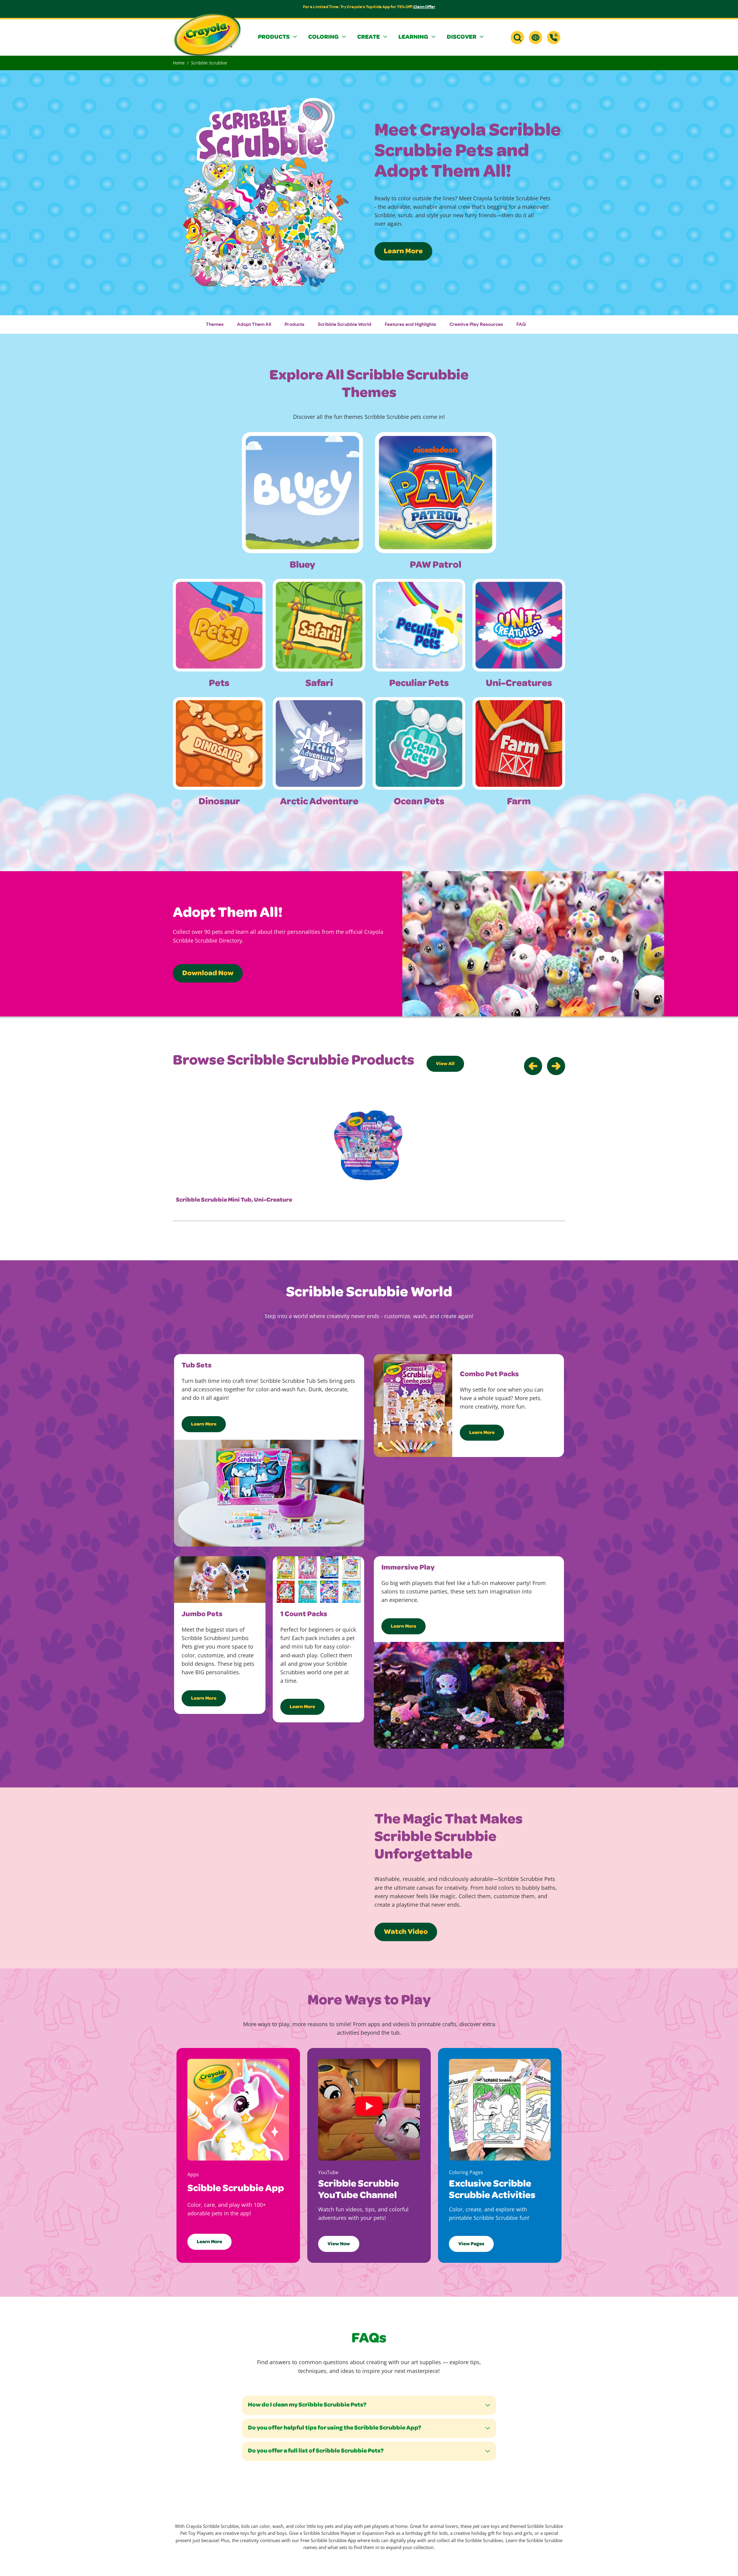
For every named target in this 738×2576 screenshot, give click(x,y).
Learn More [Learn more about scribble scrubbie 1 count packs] (302, 1707)
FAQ (521, 324)
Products (295, 324)
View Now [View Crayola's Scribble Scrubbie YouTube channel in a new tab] (339, 2244)
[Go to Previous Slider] (533, 1066)
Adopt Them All (254, 324)
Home (179, 63)
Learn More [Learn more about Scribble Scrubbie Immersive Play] (403, 1626)
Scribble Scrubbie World (344, 324)
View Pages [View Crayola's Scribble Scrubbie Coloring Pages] (471, 2244)
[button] (278, 37)
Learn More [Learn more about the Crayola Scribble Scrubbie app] (209, 2242)
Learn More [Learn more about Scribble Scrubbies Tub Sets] (203, 1424)
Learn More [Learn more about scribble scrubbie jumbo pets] (203, 1698)
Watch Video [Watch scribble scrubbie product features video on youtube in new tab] (406, 1932)
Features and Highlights (410, 324)
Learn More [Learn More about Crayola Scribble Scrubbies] (403, 251)
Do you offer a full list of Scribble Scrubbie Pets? (316, 2451)
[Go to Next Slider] (556, 1066)
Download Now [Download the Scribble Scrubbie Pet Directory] (207, 973)
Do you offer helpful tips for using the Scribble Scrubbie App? (334, 2428)
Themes (215, 324)
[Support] (553, 37)
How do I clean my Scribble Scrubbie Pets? (307, 2405)
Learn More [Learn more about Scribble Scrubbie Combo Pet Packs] (482, 1433)
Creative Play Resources (476, 324)
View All (445, 1064)
